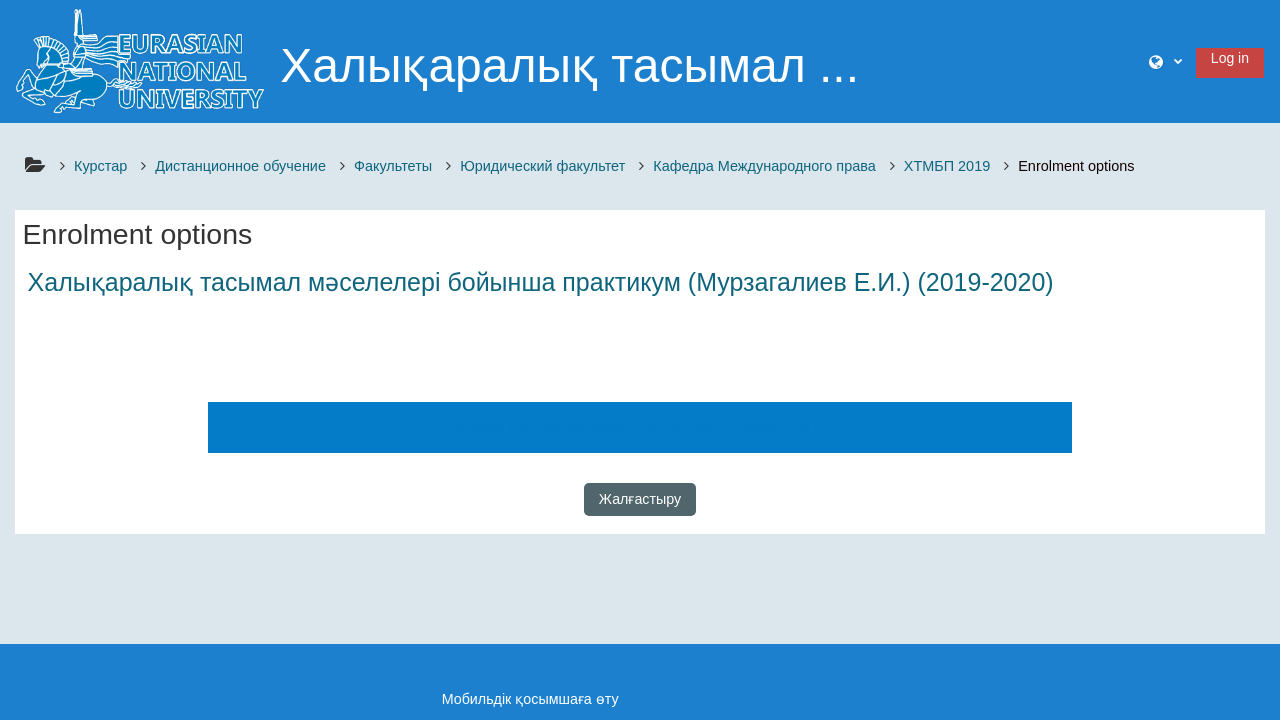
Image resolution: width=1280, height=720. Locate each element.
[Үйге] (140, 60)
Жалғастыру (640, 499)
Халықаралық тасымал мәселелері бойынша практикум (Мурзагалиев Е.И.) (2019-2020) (541, 282)
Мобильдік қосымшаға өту (530, 699)
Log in (1230, 58)
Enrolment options (1076, 166)
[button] (1165, 62)
